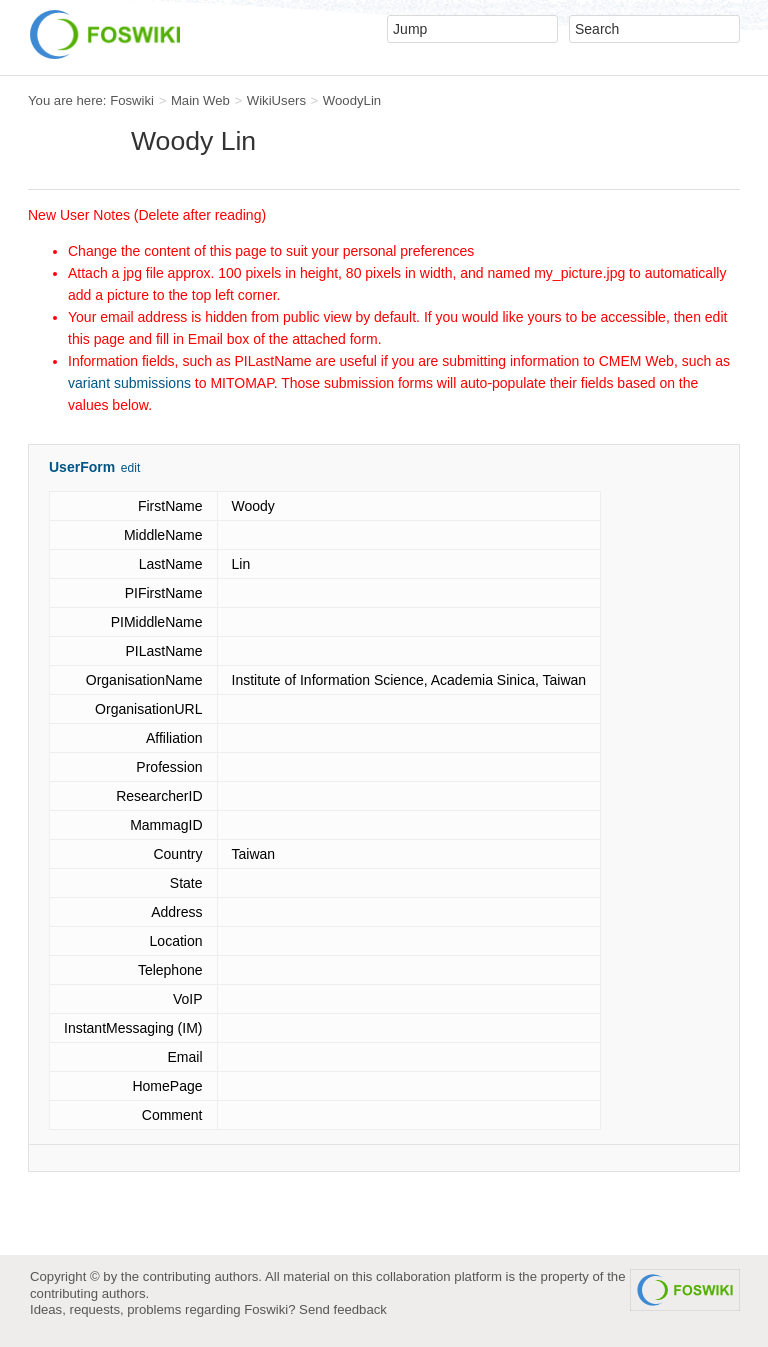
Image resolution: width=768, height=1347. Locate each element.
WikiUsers (276, 100)
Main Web (200, 100)
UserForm (82, 467)
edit (130, 468)
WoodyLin (352, 100)
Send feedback (343, 1309)
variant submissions (129, 383)
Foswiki (132, 100)
